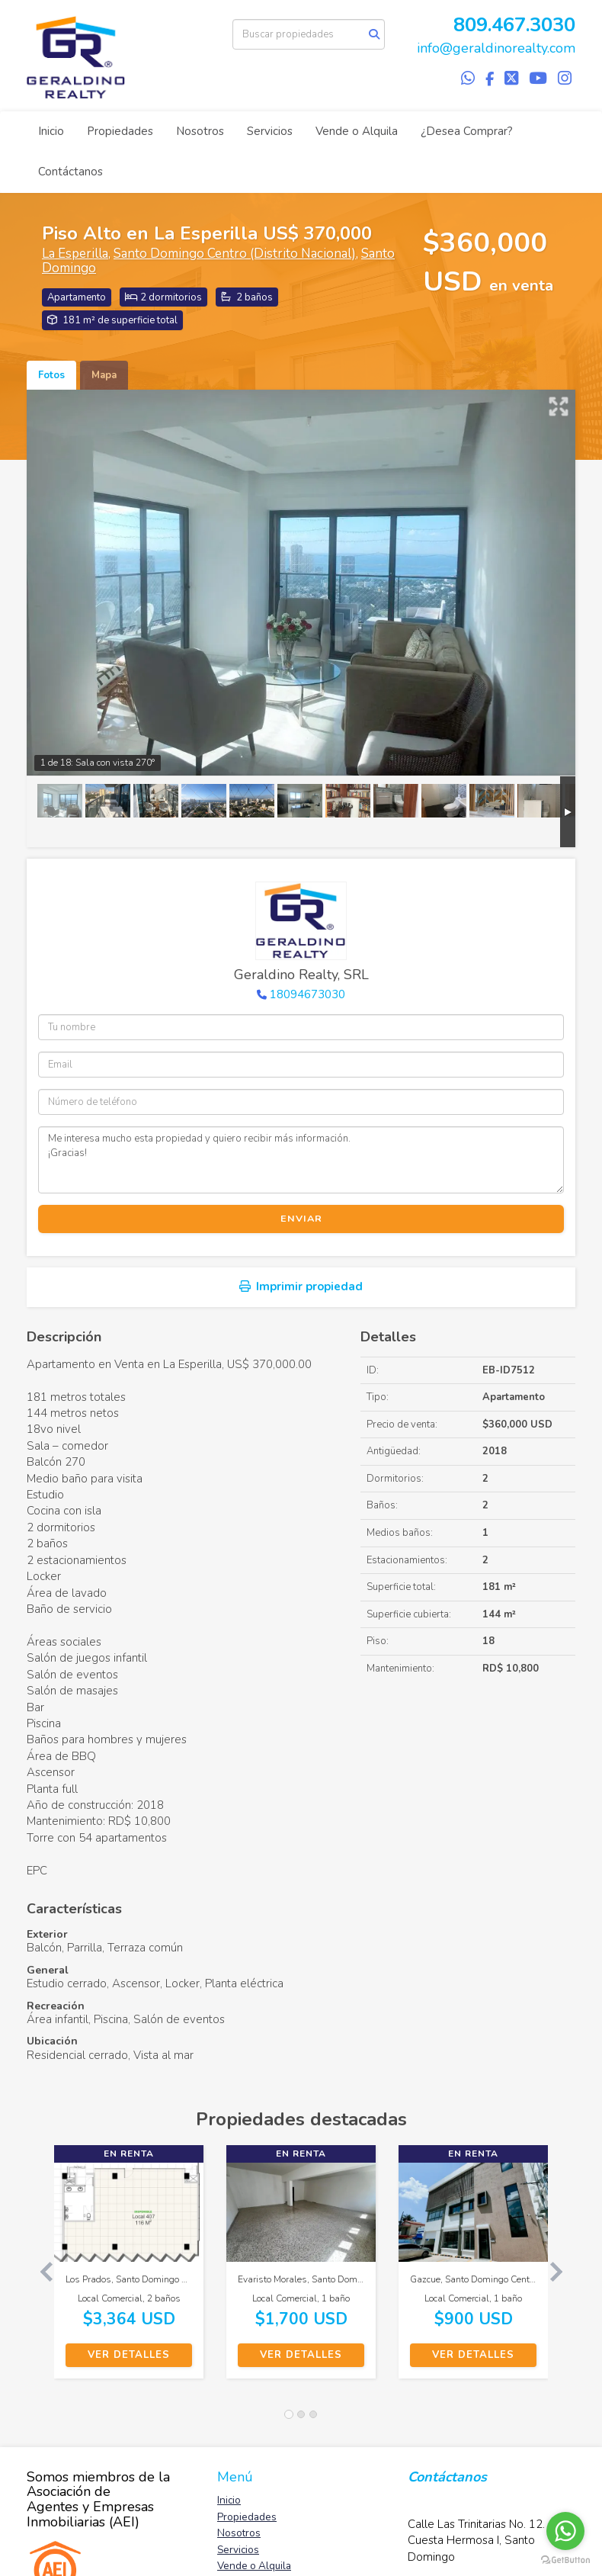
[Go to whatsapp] (565, 2531)
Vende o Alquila (356, 131)
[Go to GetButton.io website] (565, 2560)
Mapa (104, 375)
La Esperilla (75, 253)
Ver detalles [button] (129, 2355)
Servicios (270, 131)
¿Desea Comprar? (467, 131)
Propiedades (120, 131)
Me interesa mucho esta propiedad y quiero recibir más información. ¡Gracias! (301, 1159)
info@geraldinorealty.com (496, 48)
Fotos (51, 375)
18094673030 (307, 994)
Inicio (51, 131)
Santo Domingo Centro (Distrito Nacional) (235, 253)
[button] (40, 2269)
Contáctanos (70, 171)
